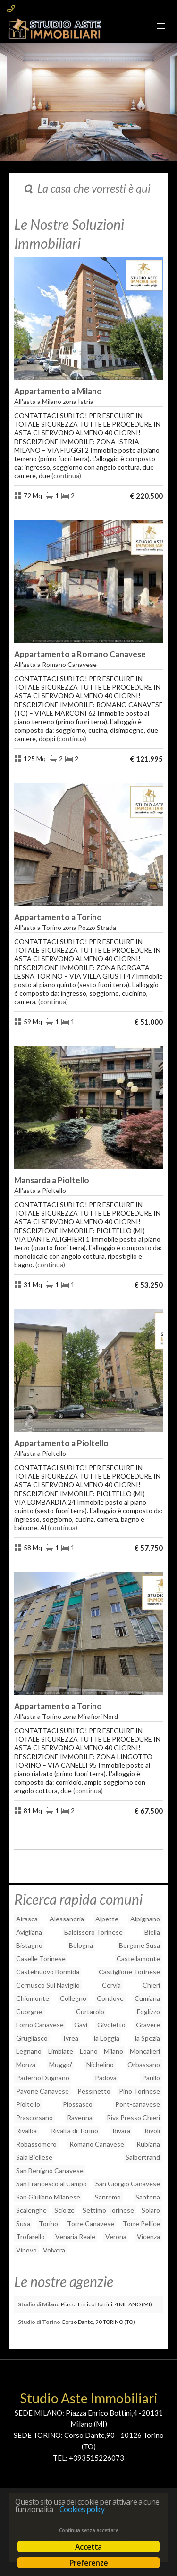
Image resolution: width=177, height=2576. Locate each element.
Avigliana (29, 1932)
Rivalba (26, 2131)
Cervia (111, 1985)
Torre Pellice (141, 2223)
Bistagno (29, 1945)
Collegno (73, 1998)
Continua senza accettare (88, 2530)
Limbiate (60, 2051)
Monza (25, 2064)
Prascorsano (34, 2117)
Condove (110, 1998)
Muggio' (60, 2064)
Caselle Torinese (41, 1958)
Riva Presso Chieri (133, 2117)
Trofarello (30, 2237)
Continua (66, 476)
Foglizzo (148, 2011)
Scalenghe (31, 2210)
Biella (152, 1932)
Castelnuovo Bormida (47, 1972)
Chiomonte (32, 1998)
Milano (113, 2051)
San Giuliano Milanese (48, 2197)
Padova (106, 2078)
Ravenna (80, 2117)
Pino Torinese (139, 2091)
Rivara (121, 2131)
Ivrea (70, 2038)
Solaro (151, 2210)
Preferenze (88, 2563)
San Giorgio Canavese (127, 2184)
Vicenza (148, 2237)
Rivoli (152, 2131)
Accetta (88, 2546)
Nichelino (100, 2064)
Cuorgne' (29, 2011)
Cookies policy (82, 2509)
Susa (23, 2223)
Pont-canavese (137, 2104)
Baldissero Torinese (93, 1932)
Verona (115, 2237)
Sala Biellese (34, 2157)
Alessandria (67, 1919)
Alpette (106, 1919)
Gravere (148, 2025)
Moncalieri (145, 2051)
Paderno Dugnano (42, 2078)
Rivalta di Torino (74, 2131)
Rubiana (148, 2144)
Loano (89, 2051)
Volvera (54, 2250)
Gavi (80, 2025)
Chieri (151, 1985)
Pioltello (28, 2104)
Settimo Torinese (108, 2210)
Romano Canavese (96, 2144)
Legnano (29, 2051)
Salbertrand (143, 2157)
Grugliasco (32, 2038)
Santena (147, 2197)
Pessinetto (93, 2091)
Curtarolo (90, 2011)
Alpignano (145, 1919)
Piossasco (78, 2104)
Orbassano (143, 2064)
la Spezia (147, 2038)
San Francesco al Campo (51, 2184)
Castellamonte (138, 1958)
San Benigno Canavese (50, 2170)
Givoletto (111, 2025)
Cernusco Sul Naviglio (48, 1985)
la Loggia (106, 2038)
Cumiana (147, 1998)
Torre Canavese (90, 2223)
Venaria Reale (75, 2237)
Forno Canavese (40, 2025)
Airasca (27, 1919)
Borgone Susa (139, 1945)
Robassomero (36, 2144)
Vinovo (26, 2250)
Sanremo (108, 2197)
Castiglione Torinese (129, 1972)
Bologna (81, 1945)
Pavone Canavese (42, 2091)
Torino (48, 2223)
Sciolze (64, 2210)
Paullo (151, 2078)
